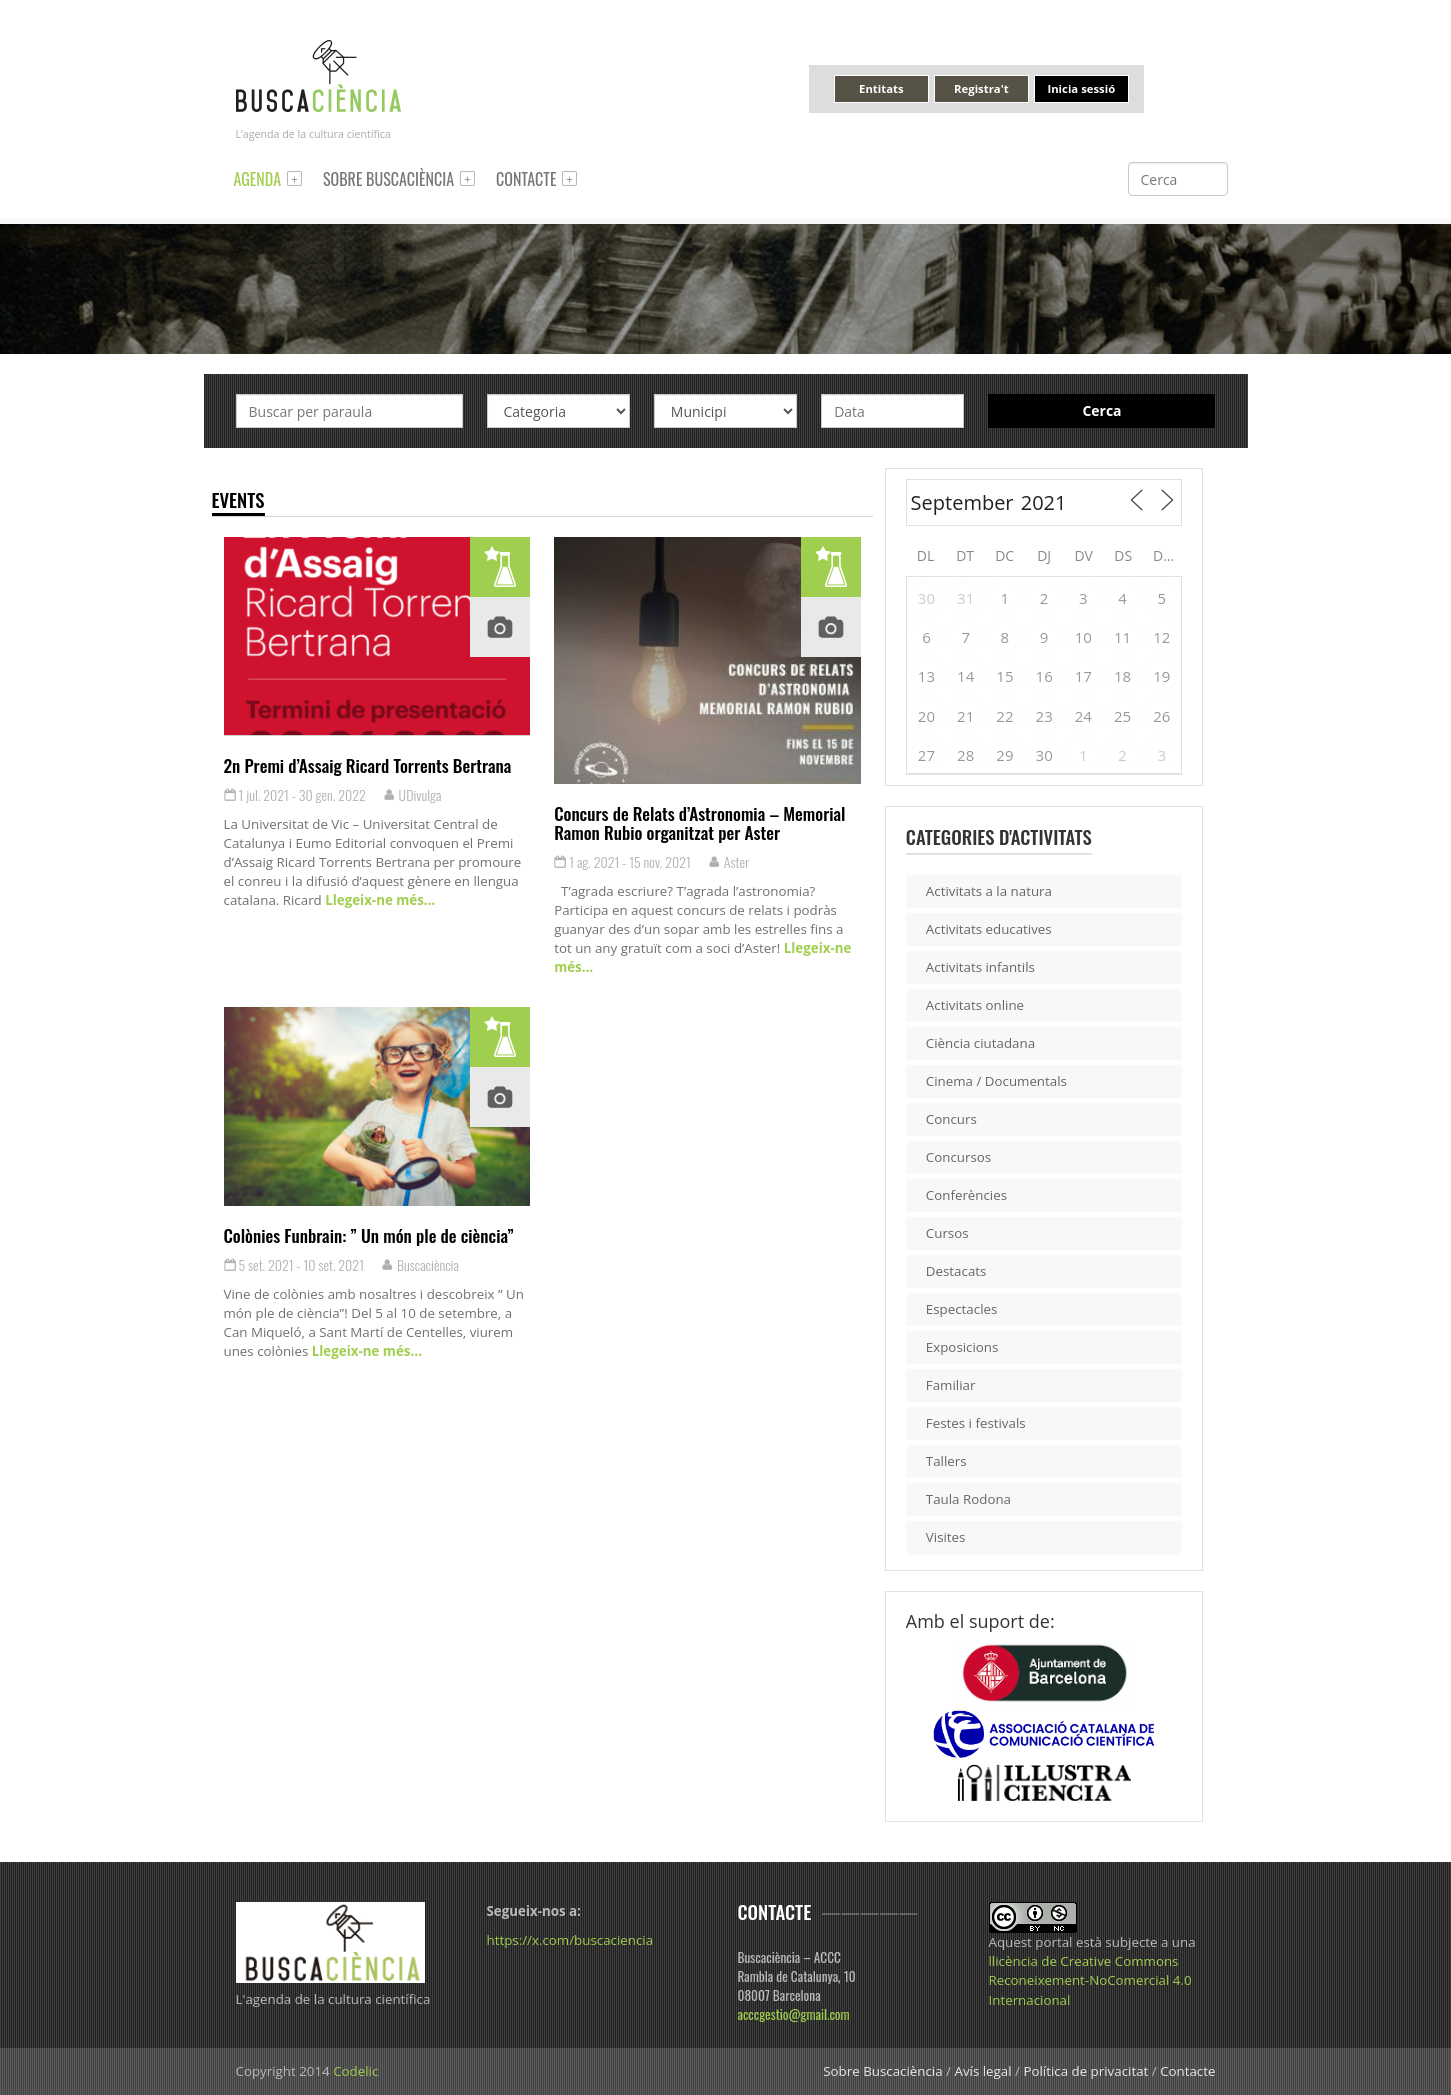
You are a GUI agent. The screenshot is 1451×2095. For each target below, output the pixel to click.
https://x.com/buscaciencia (570, 1940)
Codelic (355, 2071)
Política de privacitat (1085, 2071)
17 (1083, 676)
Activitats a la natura (989, 891)
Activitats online (975, 1005)
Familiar (951, 1385)
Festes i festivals (976, 1423)
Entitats (881, 88)
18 (1122, 676)
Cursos (947, 1233)
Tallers (946, 1461)
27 (926, 755)
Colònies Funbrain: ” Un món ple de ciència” (369, 1235)
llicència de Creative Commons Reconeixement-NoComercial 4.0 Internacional (1090, 1980)
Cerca (1101, 410)
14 (965, 676)
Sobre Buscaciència (388, 179)
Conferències (966, 1195)
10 (1083, 637)
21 (965, 716)
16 (1044, 676)
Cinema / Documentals (996, 1081)
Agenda (258, 179)
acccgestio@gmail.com (794, 2014)
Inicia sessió (1081, 88)
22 (1004, 716)
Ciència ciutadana (980, 1043)
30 (926, 598)
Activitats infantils (980, 967)
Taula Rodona (968, 1499)
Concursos (958, 1157)
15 (1004, 676)
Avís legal (982, 2071)
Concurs (951, 1119)
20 (926, 716)
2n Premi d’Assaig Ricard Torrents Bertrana (368, 765)
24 (1083, 716)
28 (965, 755)
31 (965, 598)
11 (1122, 637)
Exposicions (962, 1347)
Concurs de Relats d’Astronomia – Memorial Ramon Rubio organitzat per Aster (699, 822)
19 (1161, 676)
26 (1161, 716)
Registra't (981, 88)
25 (1122, 716)
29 (1004, 755)
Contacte (526, 179)
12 (1161, 637)
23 (1044, 716)
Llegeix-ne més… (378, 900)
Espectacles (962, 1309)
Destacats (956, 1271)
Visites (946, 1537)
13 (926, 676)
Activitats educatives (989, 929)
